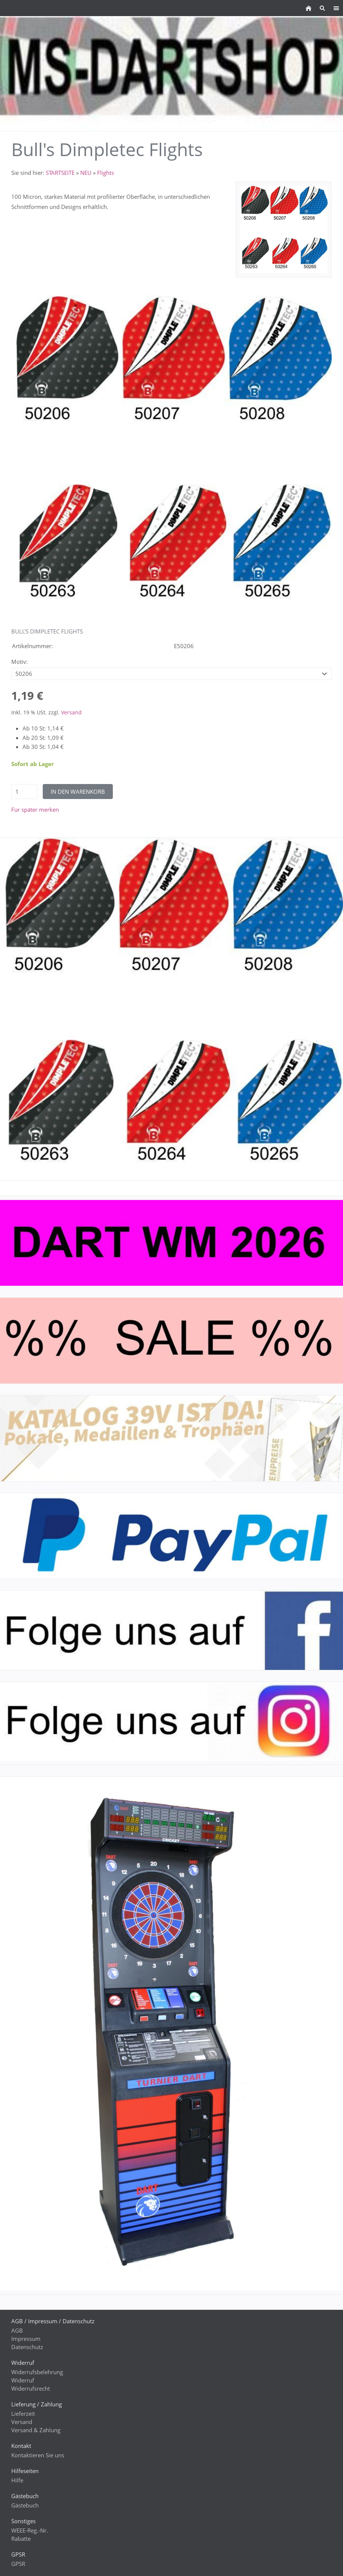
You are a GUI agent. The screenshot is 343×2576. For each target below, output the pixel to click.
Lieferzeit (23, 2413)
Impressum (25, 2338)
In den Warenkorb (78, 791)
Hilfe (17, 2480)
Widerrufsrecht (30, 2388)
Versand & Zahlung (35, 2430)
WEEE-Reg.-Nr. (29, 2530)
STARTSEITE (60, 172)
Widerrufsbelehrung (37, 2372)
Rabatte (21, 2538)
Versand (71, 712)
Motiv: (19, 661)
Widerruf (22, 2380)
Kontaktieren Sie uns (37, 2455)
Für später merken (35, 809)
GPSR (18, 2563)
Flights (105, 172)
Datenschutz (27, 2347)
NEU (85, 172)
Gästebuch (25, 2505)
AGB (17, 2330)
